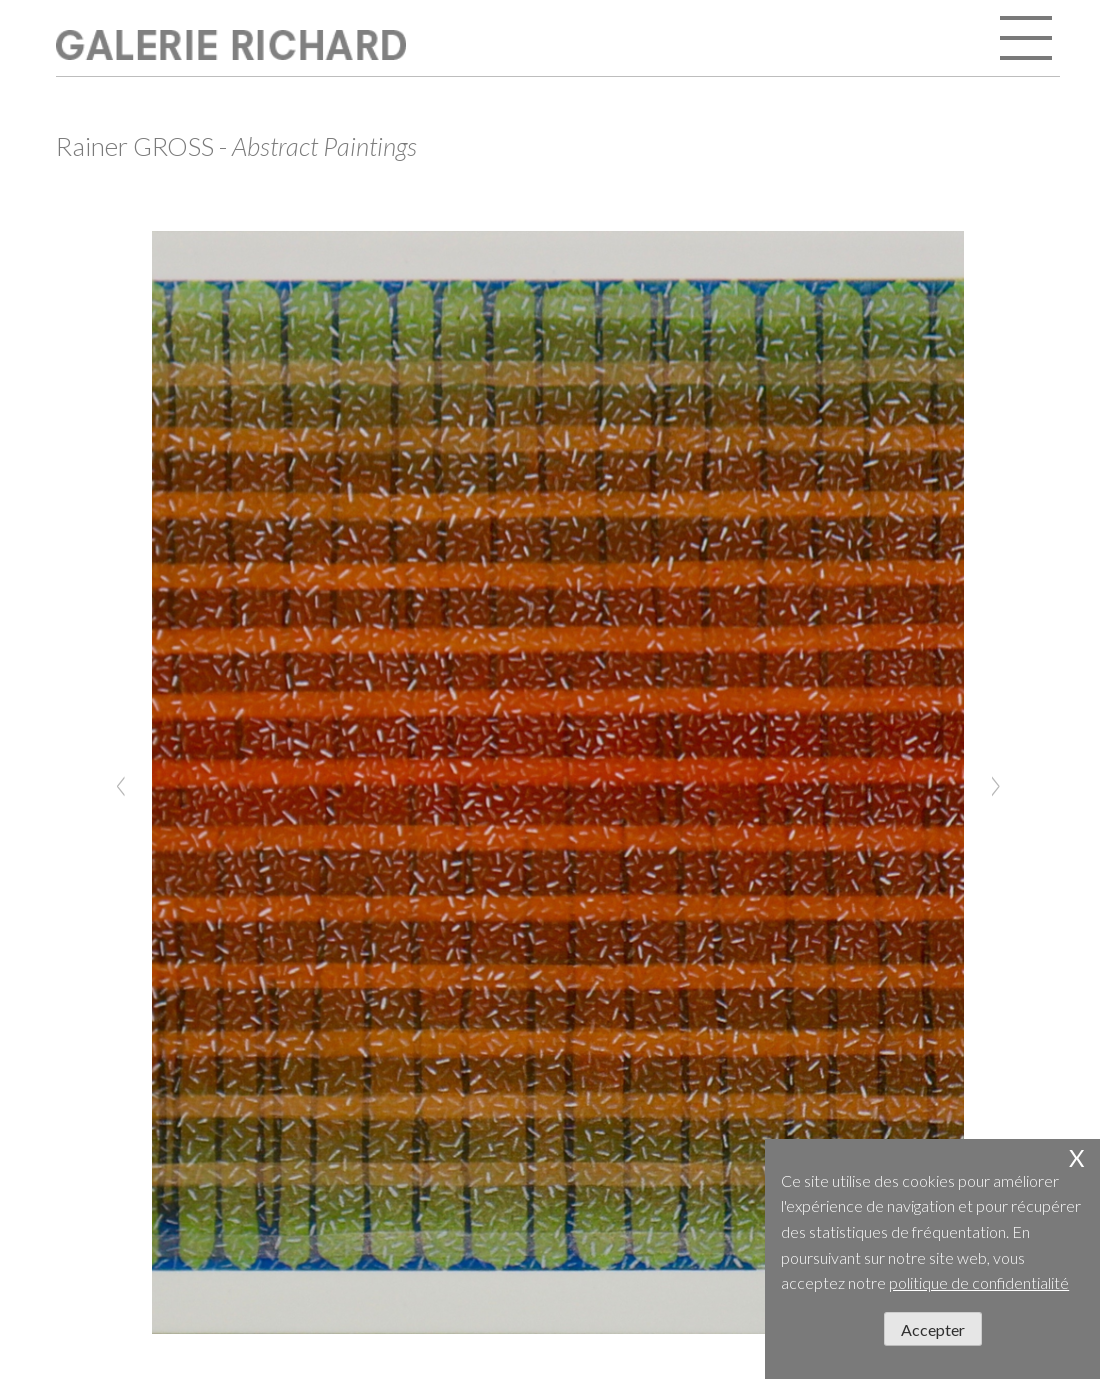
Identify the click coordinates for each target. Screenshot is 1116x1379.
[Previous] (121, 782)
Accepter (933, 1329)
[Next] (995, 782)
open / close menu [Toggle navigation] (1028, 40)
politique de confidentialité (979, 1282)
